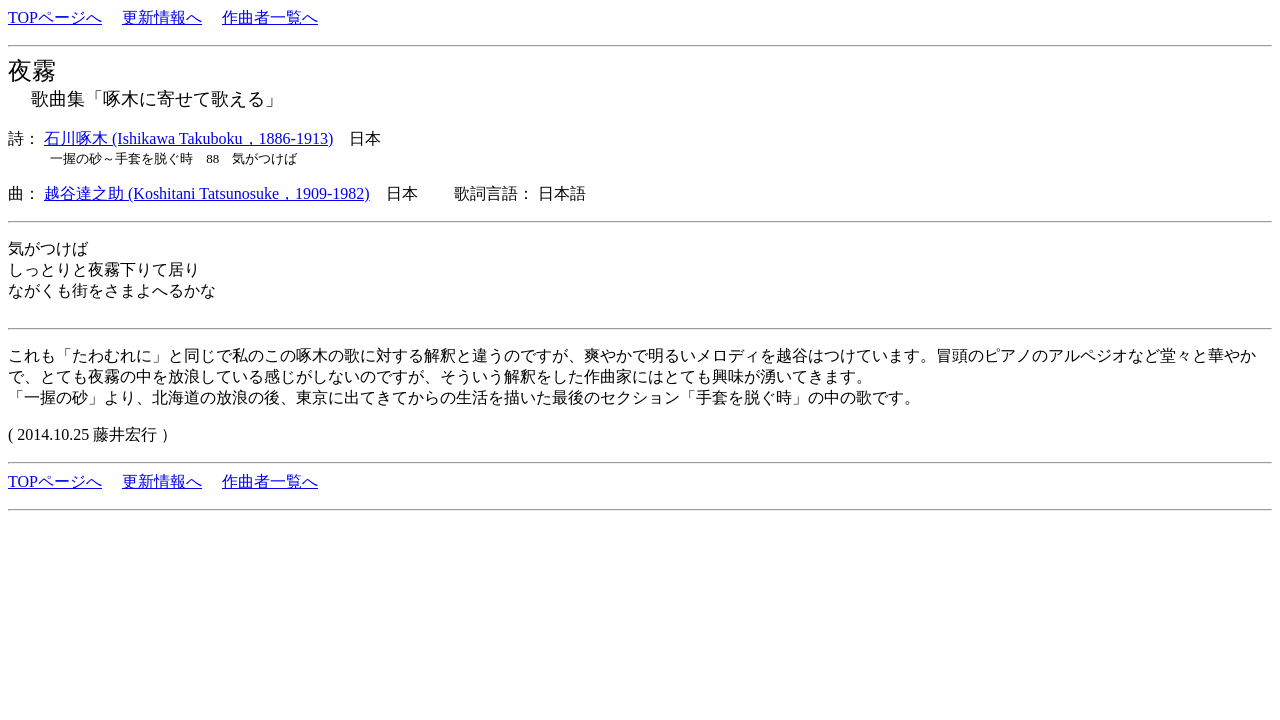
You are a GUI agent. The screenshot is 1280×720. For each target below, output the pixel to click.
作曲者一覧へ (270, 17)
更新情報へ (162, 17)
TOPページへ (55, 17)
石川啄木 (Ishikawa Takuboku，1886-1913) (188, 138)
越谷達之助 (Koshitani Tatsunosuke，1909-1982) (207, 193)
